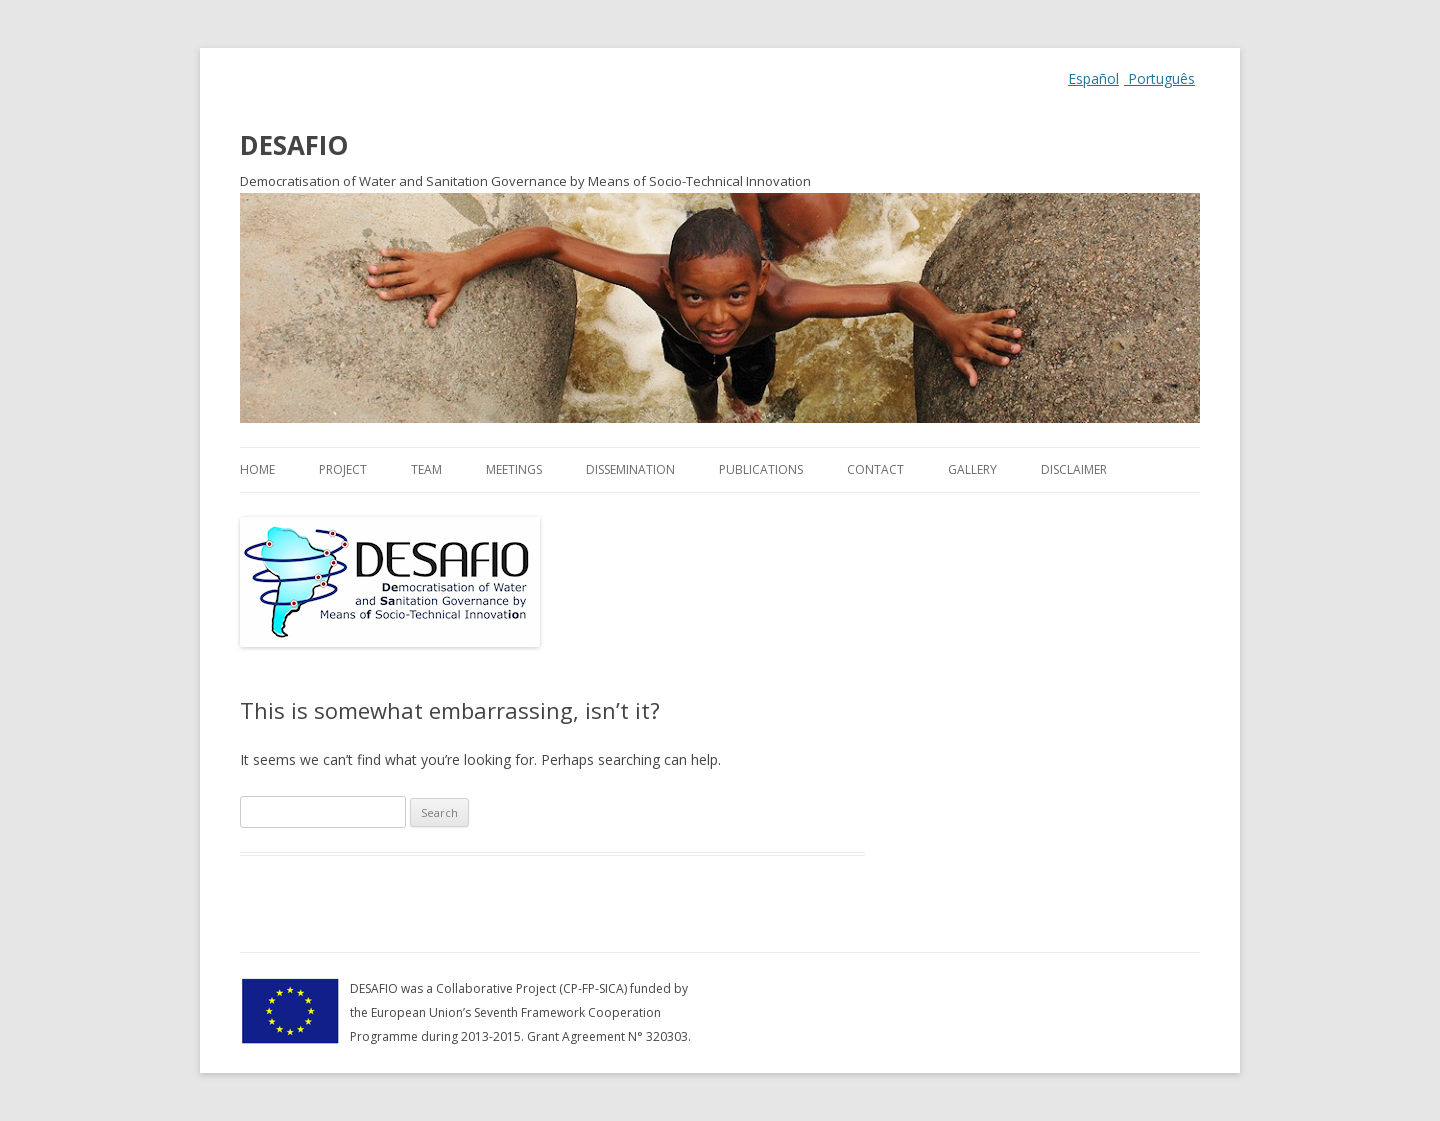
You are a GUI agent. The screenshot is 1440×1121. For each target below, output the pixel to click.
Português (1159, 78)
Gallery (972, 469)
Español (1093, 78)
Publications (761, 469)
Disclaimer (1074, 469)
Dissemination (630, 469)
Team (426, 469)
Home (257, 469)
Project (343, 469)
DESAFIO (294, 145)
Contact (875, 469)
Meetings (514, 469)
